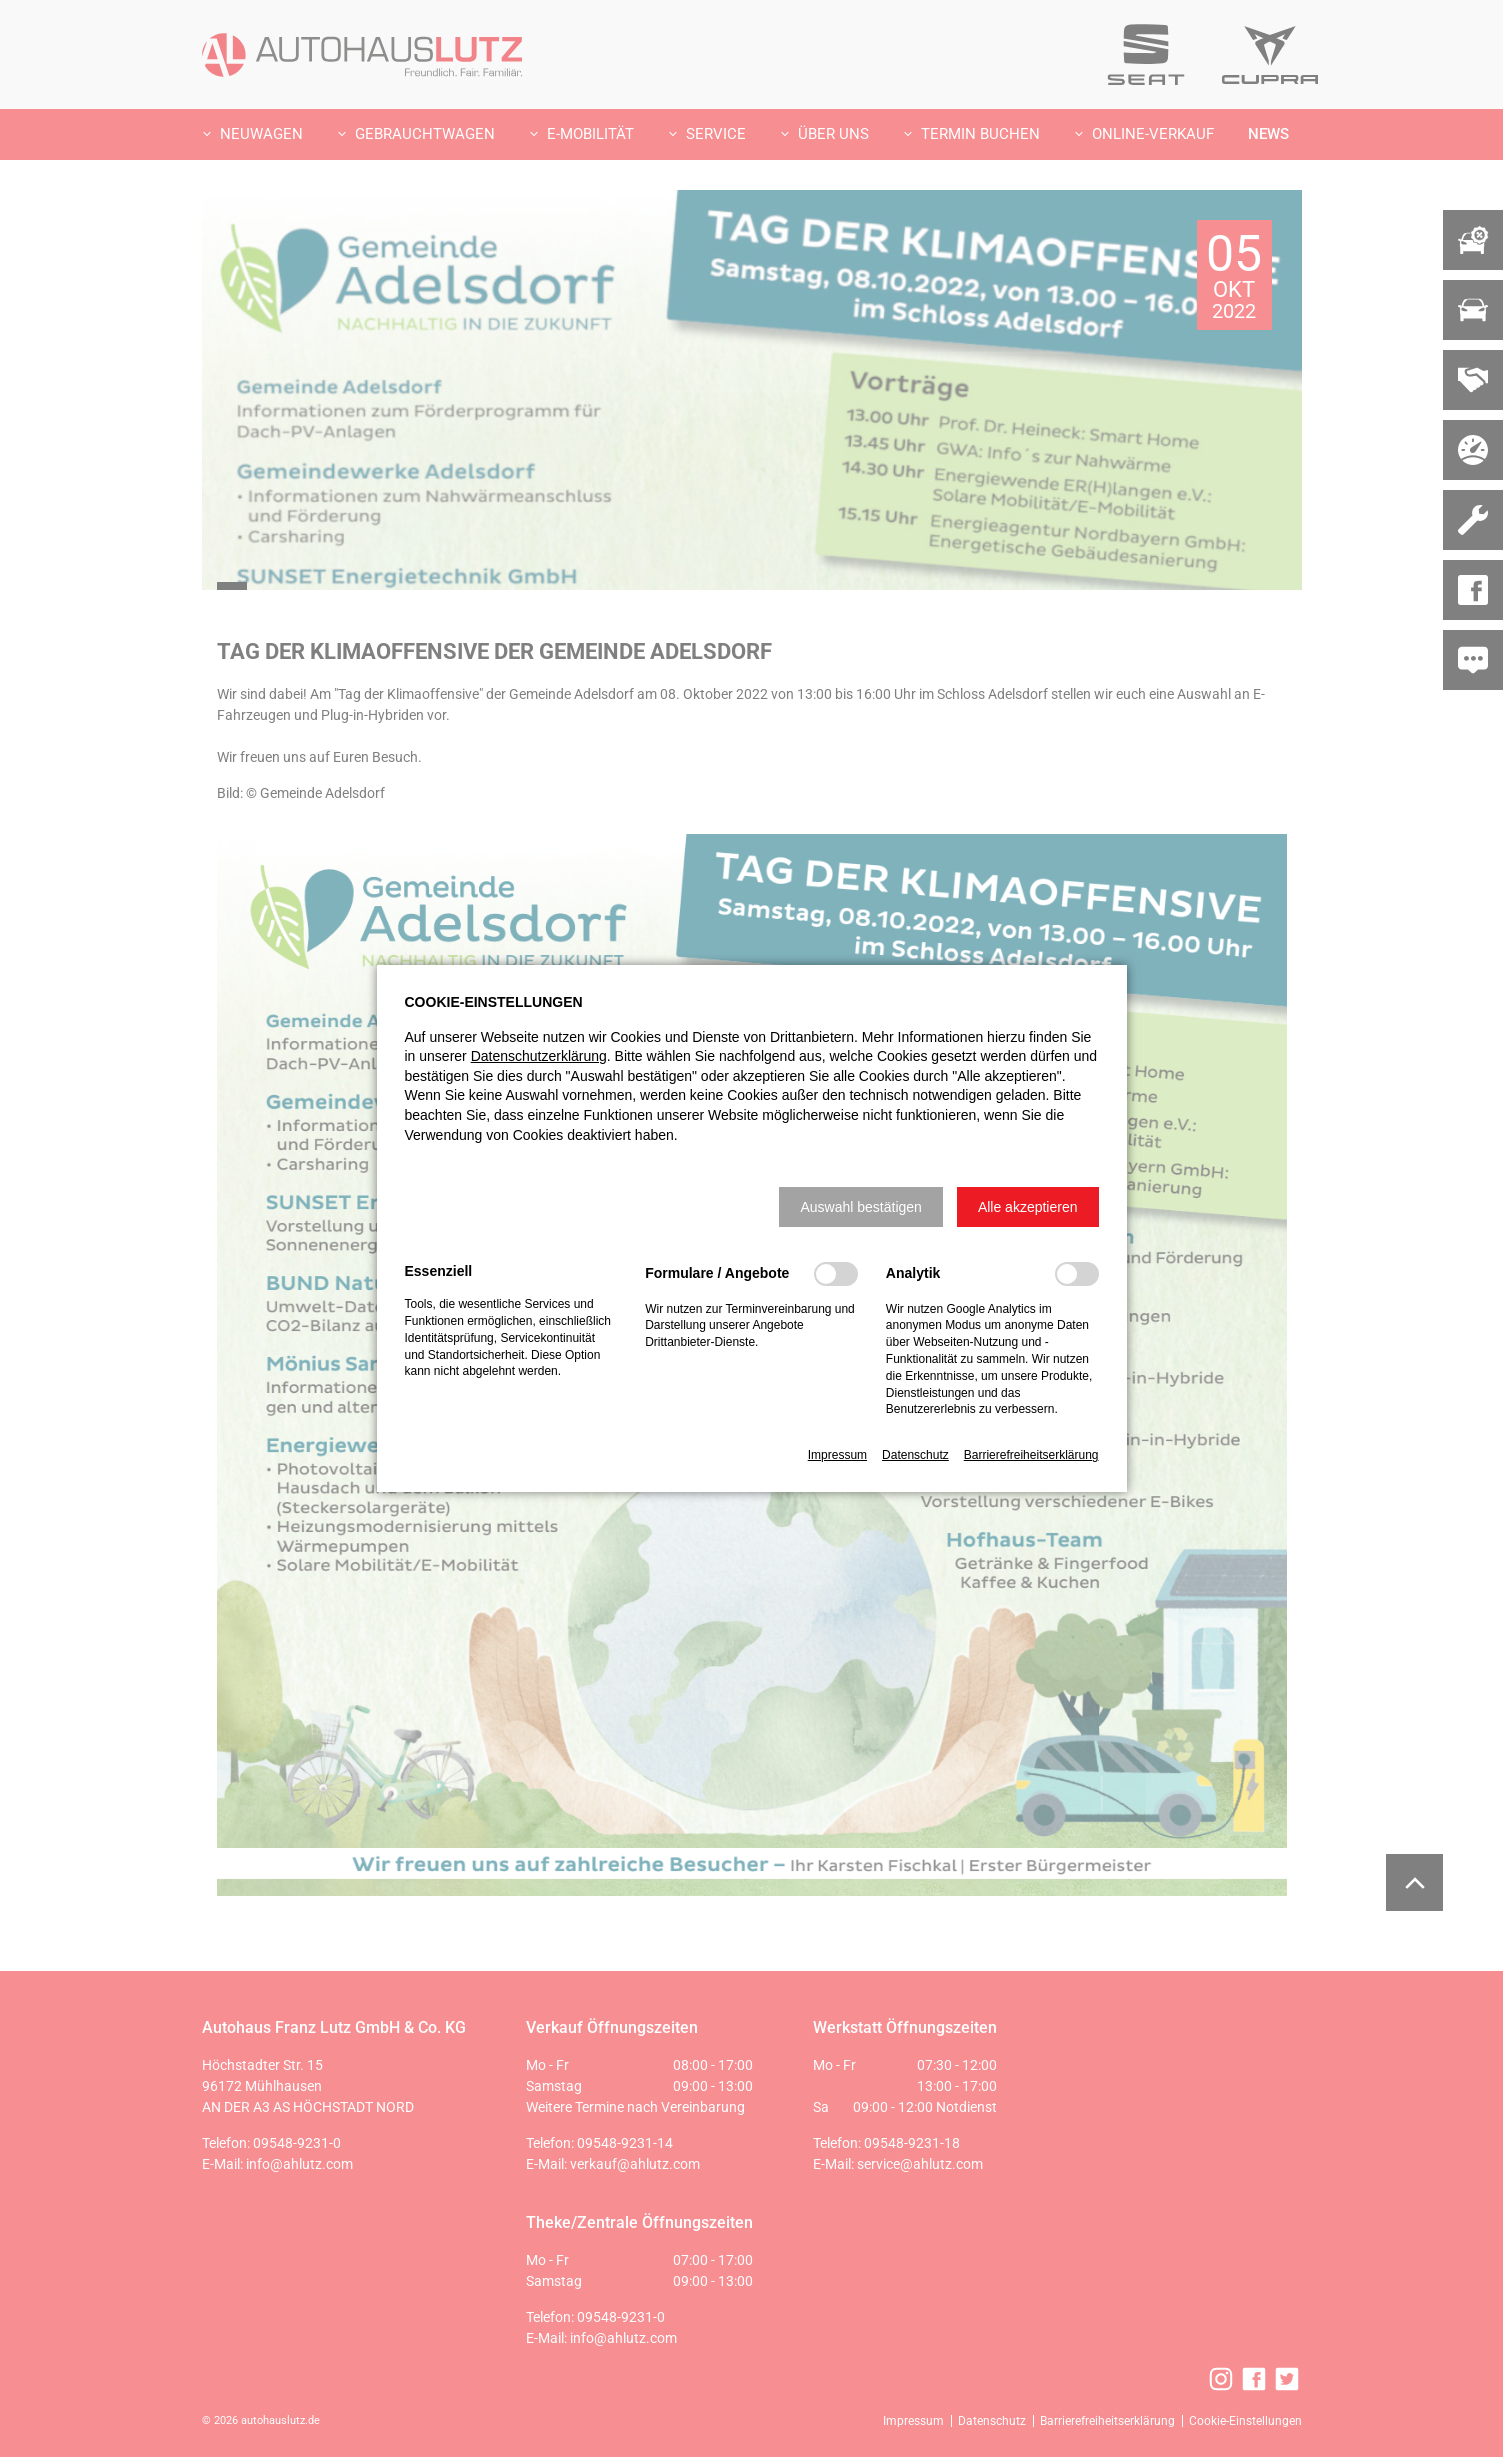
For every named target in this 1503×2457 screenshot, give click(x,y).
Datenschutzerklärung (539, 1056)
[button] (860, 1207)
